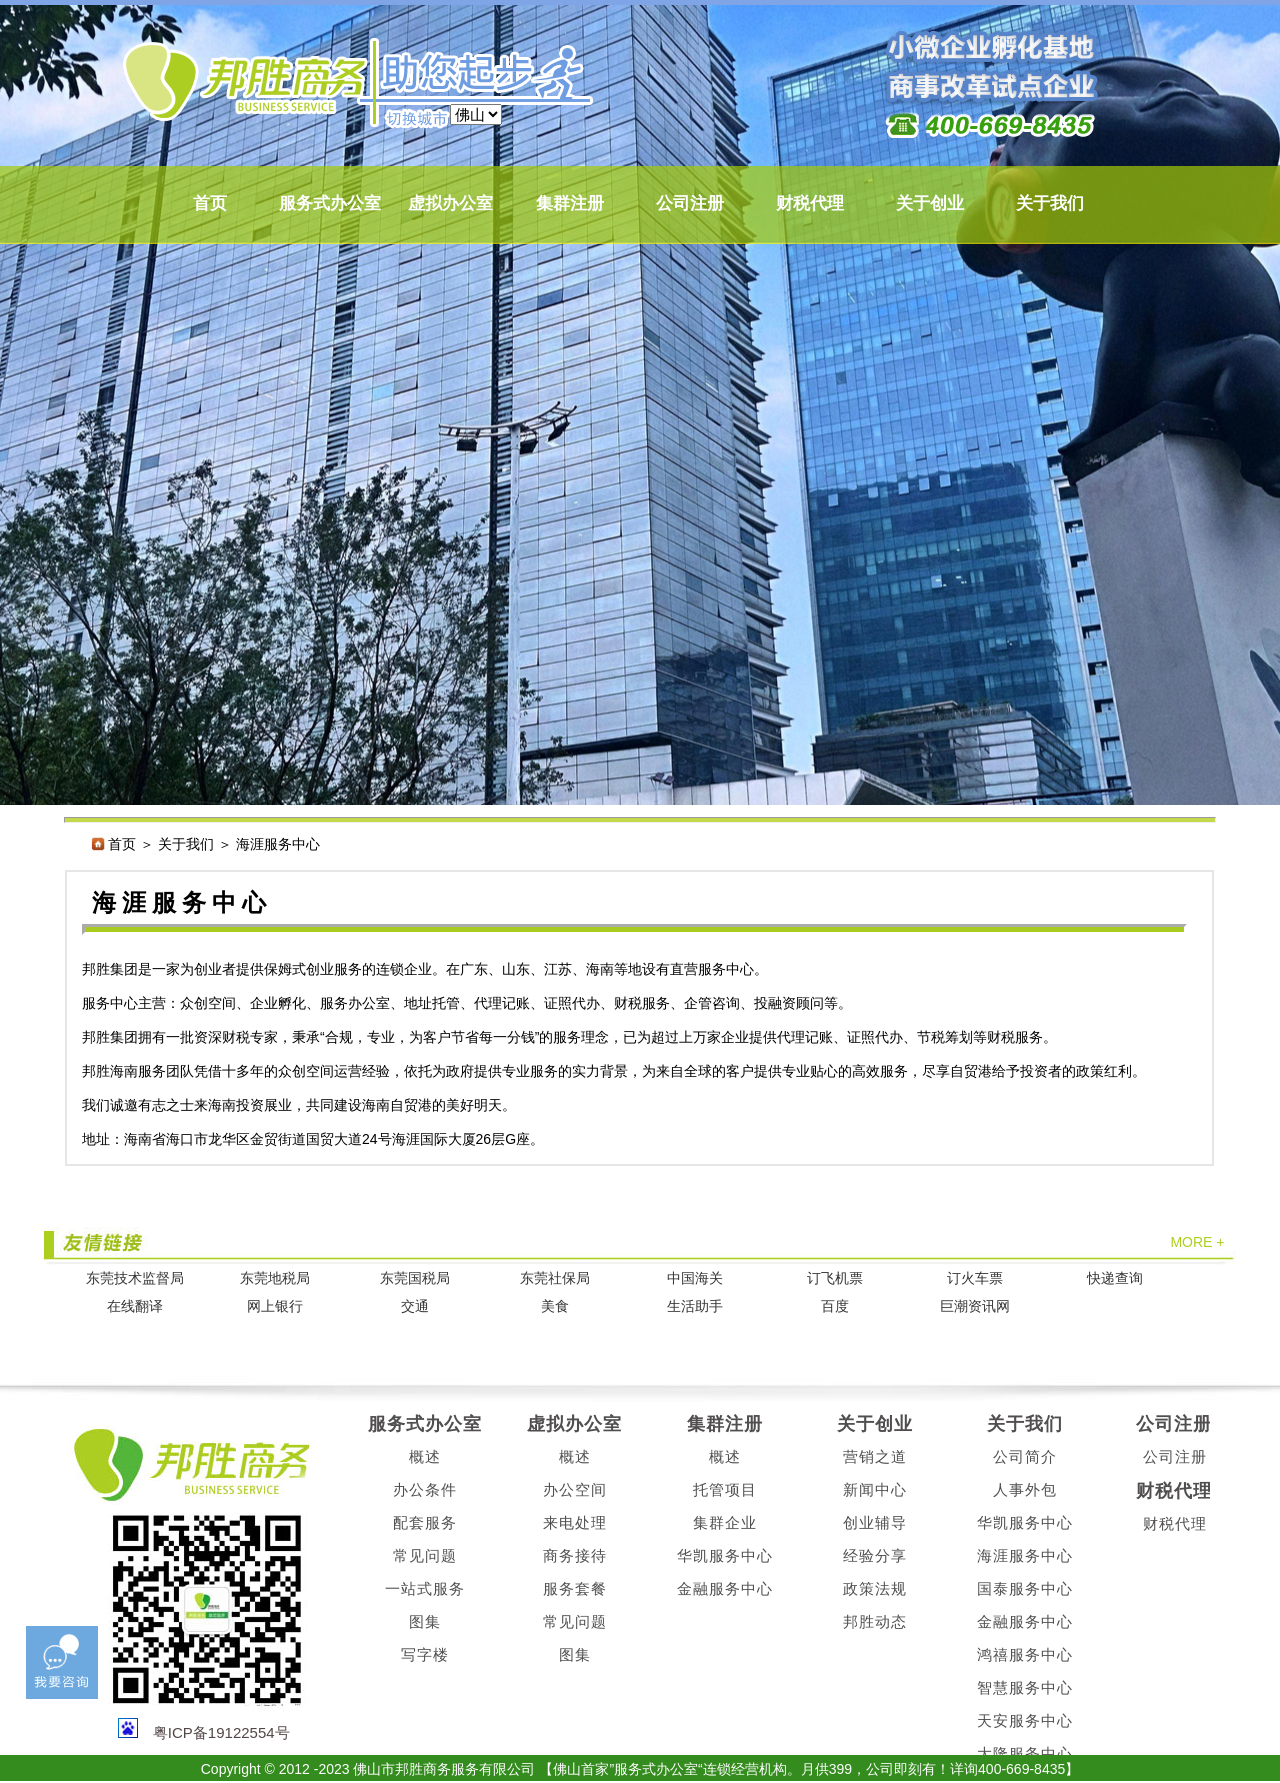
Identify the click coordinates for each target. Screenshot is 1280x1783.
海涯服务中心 (1025, 1555)
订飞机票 (835, 1278)
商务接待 (575, 1555)
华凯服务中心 (725, 1555)
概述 (425, 1456)
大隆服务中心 (1025, 1753)
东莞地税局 (275, 1278)
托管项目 (725, 1489)
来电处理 (575, 1522)
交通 (415, 1306)
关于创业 (930, 203)
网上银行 (275, 1306)
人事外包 (1025, 1489)
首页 (210, 203)
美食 (555, 1306)
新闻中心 (875, 1489)
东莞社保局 (555, 1278)
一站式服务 (425, 1588)
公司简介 (1025, 1456)
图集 (425, 1621)
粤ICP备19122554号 (221, 1732)
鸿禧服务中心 (1025, 1654)
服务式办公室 (330, 203)
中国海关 (695, 1278)
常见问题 (425, 1555)
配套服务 (425, 1522)
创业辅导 (875, 1522)
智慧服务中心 (1025, 1687)
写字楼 (425, 1654)
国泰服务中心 (1025, 1588)
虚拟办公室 (450, 203)
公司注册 (690, 203)
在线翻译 (135, 1306)
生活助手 (695, 1306)
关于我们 (1050, 203)
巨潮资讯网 (975, 1306)
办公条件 (425, 1489)
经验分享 (875, 1555)
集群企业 (725, 1522)
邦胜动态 (875, 1621)
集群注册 (570, 203)
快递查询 (1115, 1278)
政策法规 (875, 1588)
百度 (835, 1306)
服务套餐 (575, 1588)
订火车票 (975, 1278)
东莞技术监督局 (135, 1278)
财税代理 (810, 203)
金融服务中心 (725, 1588)
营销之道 (875, 1456)
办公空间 (575, 1489)
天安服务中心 (1025, 1720)
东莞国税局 (415, 1278)
